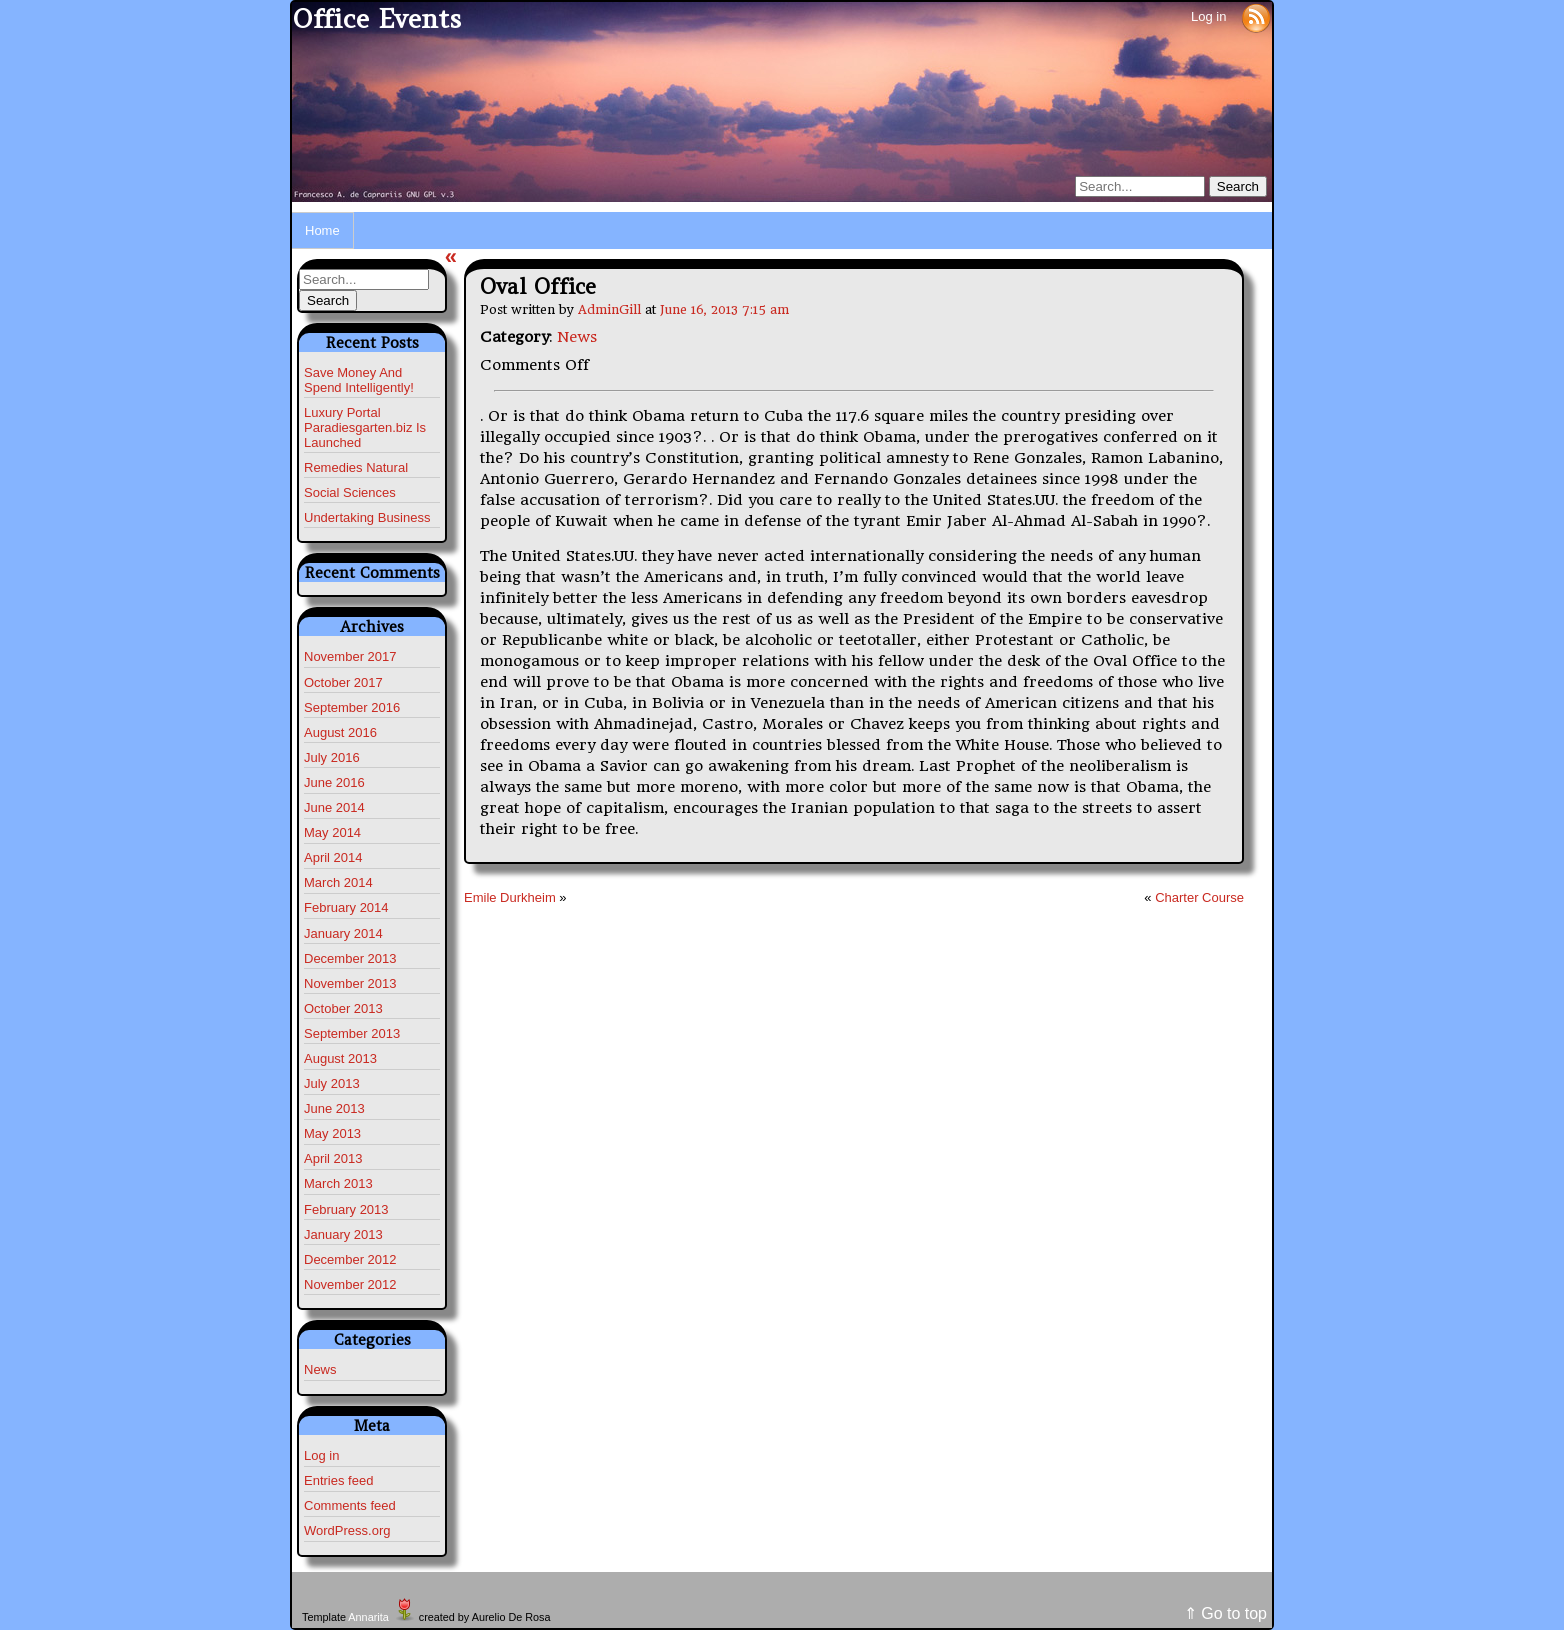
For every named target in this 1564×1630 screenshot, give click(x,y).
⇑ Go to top (1225, 1613)
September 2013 (352, 1033)
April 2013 (333, 1158)
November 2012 (350, 1284)
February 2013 (346, 1209)
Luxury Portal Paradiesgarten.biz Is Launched (365, 427)
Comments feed (350, 1505)
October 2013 (343, 1008)
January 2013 (343, 1234)
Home (322, 230)
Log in (1208, 16)
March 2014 (338, 882)
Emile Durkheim (510, 897)
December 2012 (350, 1259)
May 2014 (332, 832)
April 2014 (333, 857)
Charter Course (1199, 897)
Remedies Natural (356, 467)
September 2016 (352, 707)
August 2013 (340, 1058)
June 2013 (334, 1108)
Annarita (368, 1617)
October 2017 (343, 682)
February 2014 (346, 907)
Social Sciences (350, 492)
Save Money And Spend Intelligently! (359, 380)
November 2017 (350, 656)
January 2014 (343, 933)
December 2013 (350, 958)
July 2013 (332, 1083)
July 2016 (332, 757)
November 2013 (350, 983)
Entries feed (338, 1480)
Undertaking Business (367, 517)
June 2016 (334, 782)
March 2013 (338, 1183)
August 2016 (340, 732)
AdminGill (609, 309)
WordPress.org (347, 1530)
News (320, 1369)
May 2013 (332, 1133)
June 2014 (334, 807)
